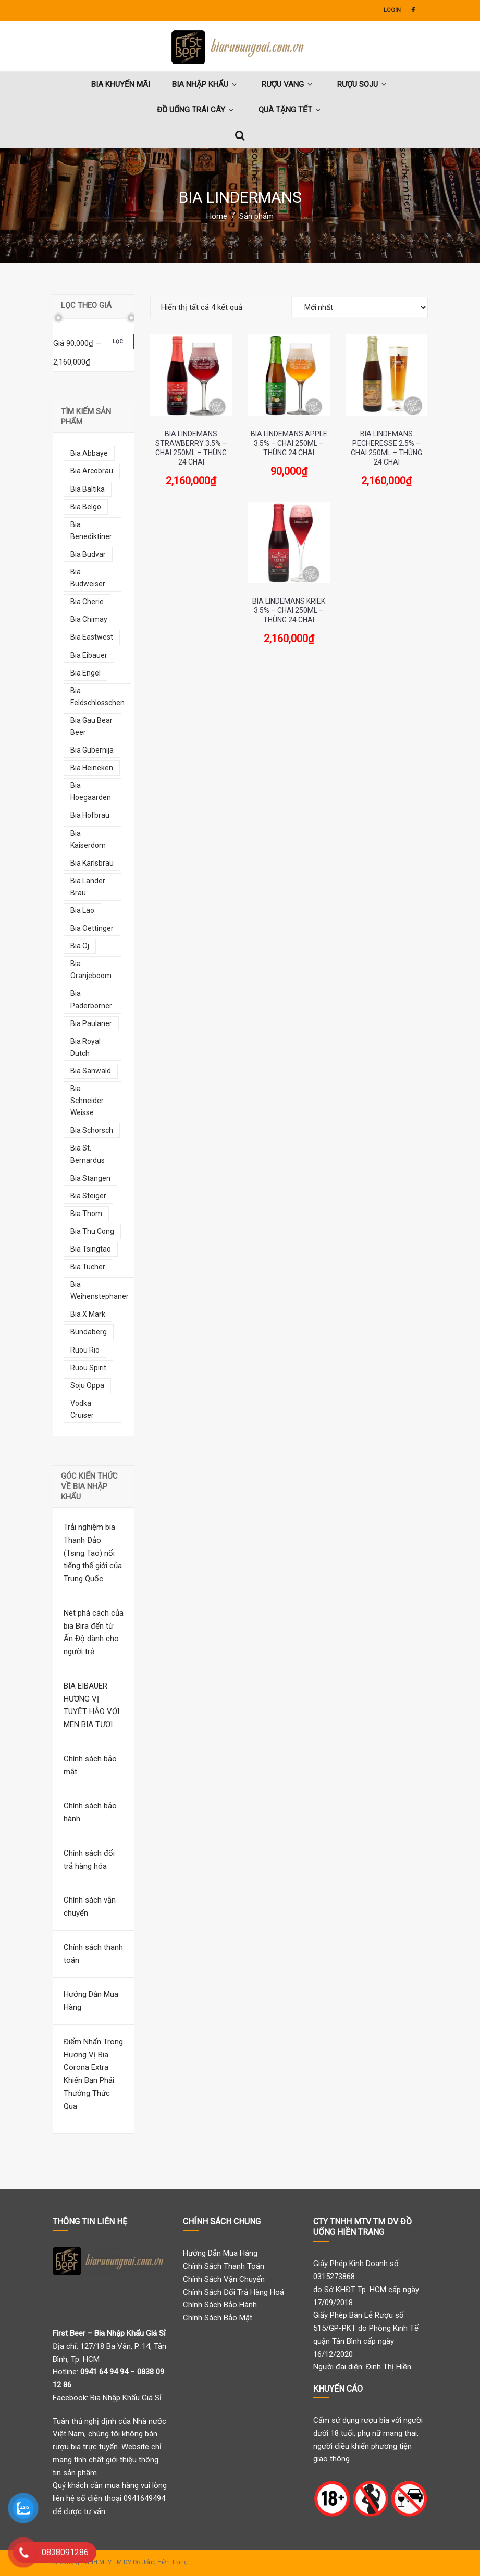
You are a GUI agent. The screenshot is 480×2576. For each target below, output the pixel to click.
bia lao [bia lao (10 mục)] (82, 910)
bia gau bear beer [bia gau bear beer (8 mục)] (91, 726)
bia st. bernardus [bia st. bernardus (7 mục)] (87, 1154)
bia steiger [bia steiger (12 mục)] (88, 1196)
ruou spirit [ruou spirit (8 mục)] (88, 1368)
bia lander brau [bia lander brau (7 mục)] (87, 887)
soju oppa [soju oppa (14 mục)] (87, 1385)
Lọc (118, 341)
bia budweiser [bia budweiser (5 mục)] (87, 578)
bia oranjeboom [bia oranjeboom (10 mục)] (91, 969)
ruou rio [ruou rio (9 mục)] (85, 1350)
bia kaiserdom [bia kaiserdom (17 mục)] (88, 839)
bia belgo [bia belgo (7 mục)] (85, 507)
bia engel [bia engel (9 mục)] (85, 673)
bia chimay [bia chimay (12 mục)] (88, 619)
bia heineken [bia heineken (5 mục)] (91, 768)
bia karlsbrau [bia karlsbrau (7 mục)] (92, 863)
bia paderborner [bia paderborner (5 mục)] (91, 999)
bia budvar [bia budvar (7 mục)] (88, 554)
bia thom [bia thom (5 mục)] (86, 1213)
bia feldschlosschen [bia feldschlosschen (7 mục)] (97, 696)
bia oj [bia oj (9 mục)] (79, 946)
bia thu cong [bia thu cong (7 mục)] (92, 1231)
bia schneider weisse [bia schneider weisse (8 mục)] (87, 1100)
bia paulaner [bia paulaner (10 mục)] (91, 1023)
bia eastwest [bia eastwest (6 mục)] (91, 637)
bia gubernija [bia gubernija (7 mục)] (92, 750)
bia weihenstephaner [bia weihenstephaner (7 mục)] (99, 1290)
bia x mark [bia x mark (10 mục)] (87, 1314)
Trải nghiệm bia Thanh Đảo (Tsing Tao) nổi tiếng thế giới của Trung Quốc (93, 1552)
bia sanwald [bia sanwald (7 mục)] (90, 1071)
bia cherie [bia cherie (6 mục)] (87, 601)
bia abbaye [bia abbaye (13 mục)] (89, 453)
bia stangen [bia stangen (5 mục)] (90, 1178)
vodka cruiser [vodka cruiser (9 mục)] (82, 1409)
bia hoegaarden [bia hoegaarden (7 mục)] (90, 791)
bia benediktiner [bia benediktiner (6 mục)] (91, 530)
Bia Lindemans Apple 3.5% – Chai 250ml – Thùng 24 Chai (289, 443)
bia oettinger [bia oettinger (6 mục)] (92, 928)
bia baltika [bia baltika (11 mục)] (87, 489)
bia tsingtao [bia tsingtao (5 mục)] (90, 1249)
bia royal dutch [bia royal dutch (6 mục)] (85, 1047)
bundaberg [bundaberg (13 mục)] (88, 1332)
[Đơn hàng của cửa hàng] (359, 307)
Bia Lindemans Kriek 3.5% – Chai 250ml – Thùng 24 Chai (288, 610)
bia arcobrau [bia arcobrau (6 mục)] (91, 471)
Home (216, 216)
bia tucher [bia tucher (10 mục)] (87, 1266)
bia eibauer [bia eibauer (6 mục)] (88, 655)
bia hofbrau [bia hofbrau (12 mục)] (89, 815)
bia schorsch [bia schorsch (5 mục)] (91, 1130)
